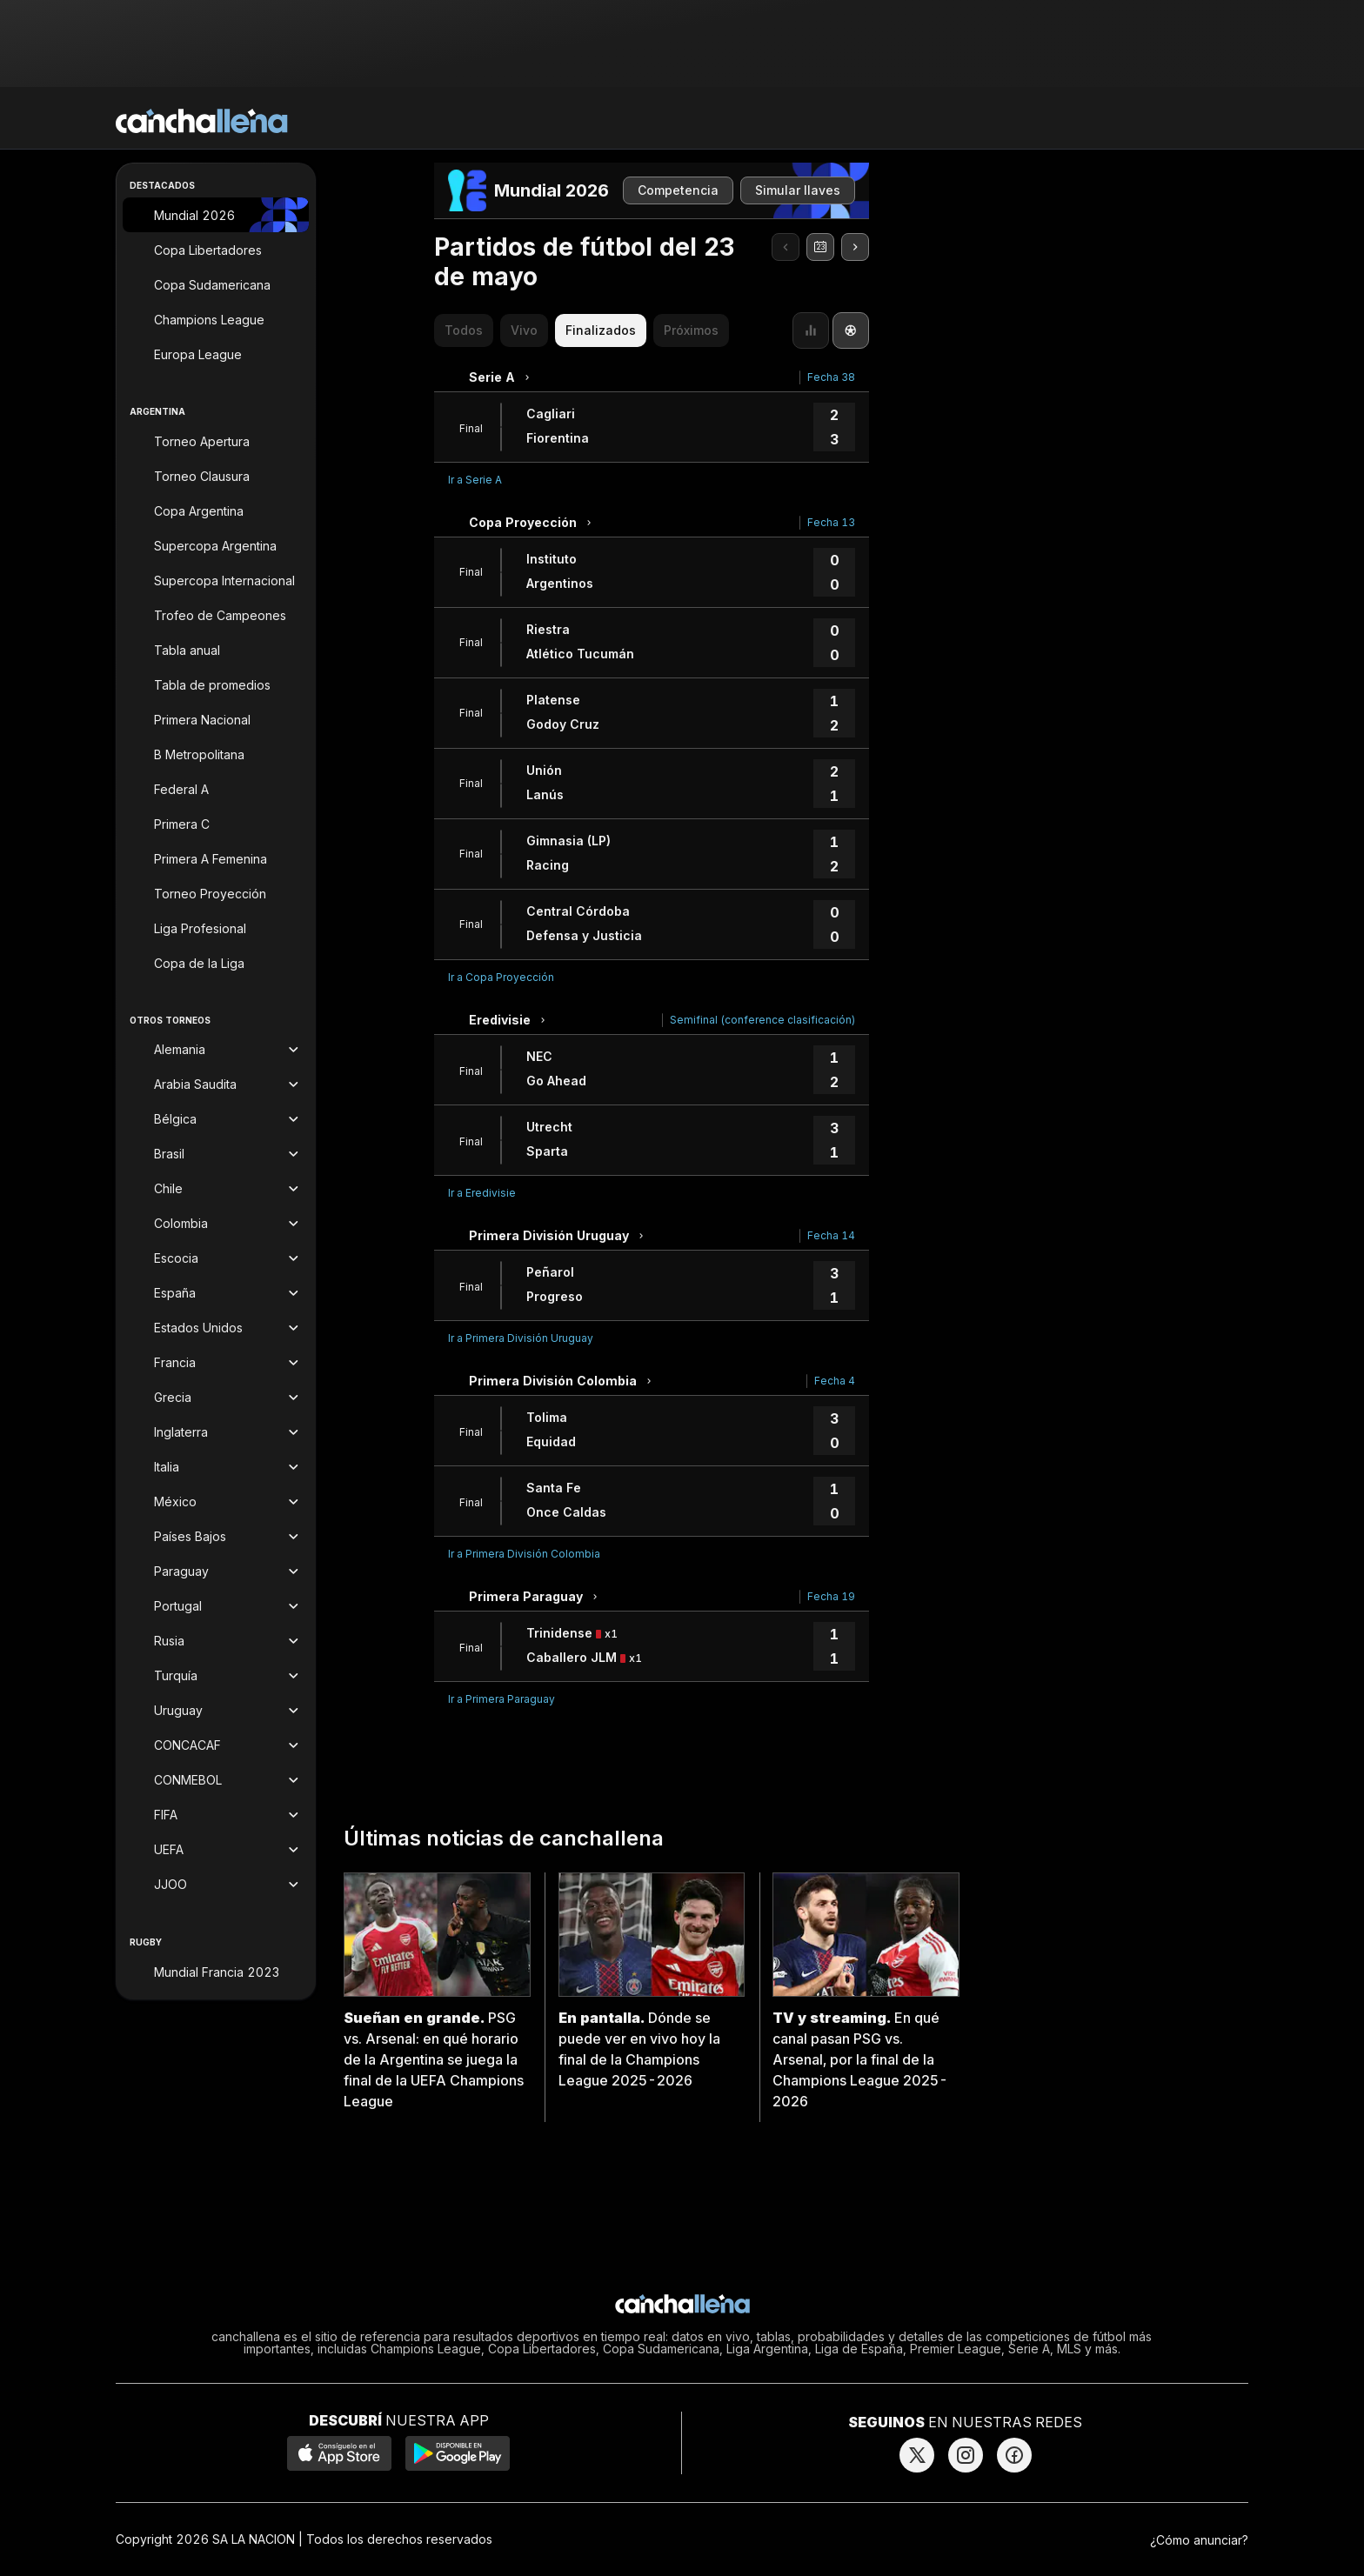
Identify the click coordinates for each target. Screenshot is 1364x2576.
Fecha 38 (831, 377)
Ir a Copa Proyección (501, 977)
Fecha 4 (834, 1380)
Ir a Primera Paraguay (501, 1698)
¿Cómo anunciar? (1199, 2540)
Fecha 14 (831, 1235)
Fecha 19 (831, 1596)
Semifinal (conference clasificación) (762, 1019)
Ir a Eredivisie (482, 1192)
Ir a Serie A (475, 479)
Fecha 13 (831, 522)
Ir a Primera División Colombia (524, 1553)
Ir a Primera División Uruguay (520, 1338)
